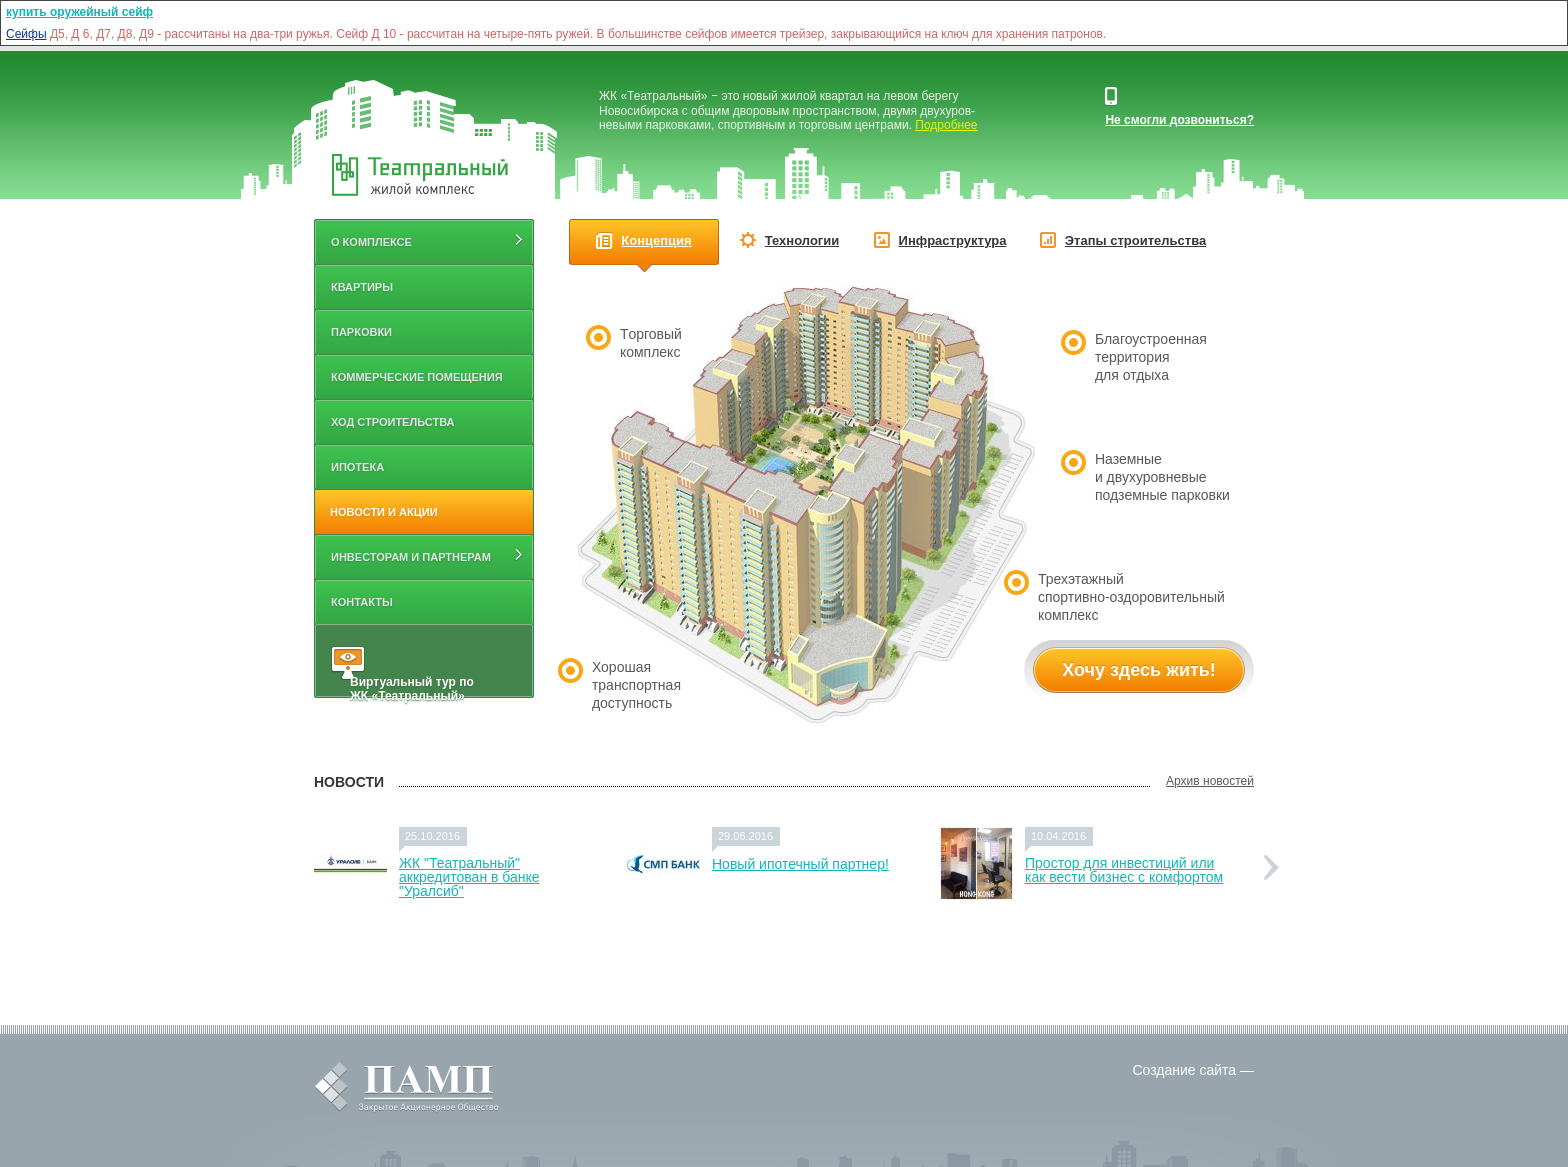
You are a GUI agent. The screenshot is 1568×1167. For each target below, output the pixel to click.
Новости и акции (384, 512)
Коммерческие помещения (417, 377)
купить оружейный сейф (79, 12)
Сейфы (26, 34)
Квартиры (362, 287)
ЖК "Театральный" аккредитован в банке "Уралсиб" (469, 877)
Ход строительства (393, 422)
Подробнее (946, 125)
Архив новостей (1210, 781)
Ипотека (357, 467)
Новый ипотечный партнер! (800, 864)
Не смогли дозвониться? (1179, 120)
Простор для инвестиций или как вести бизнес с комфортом (1124, 870)
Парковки (361, 332)
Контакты (362, 602)
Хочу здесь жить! (1139, 670)
